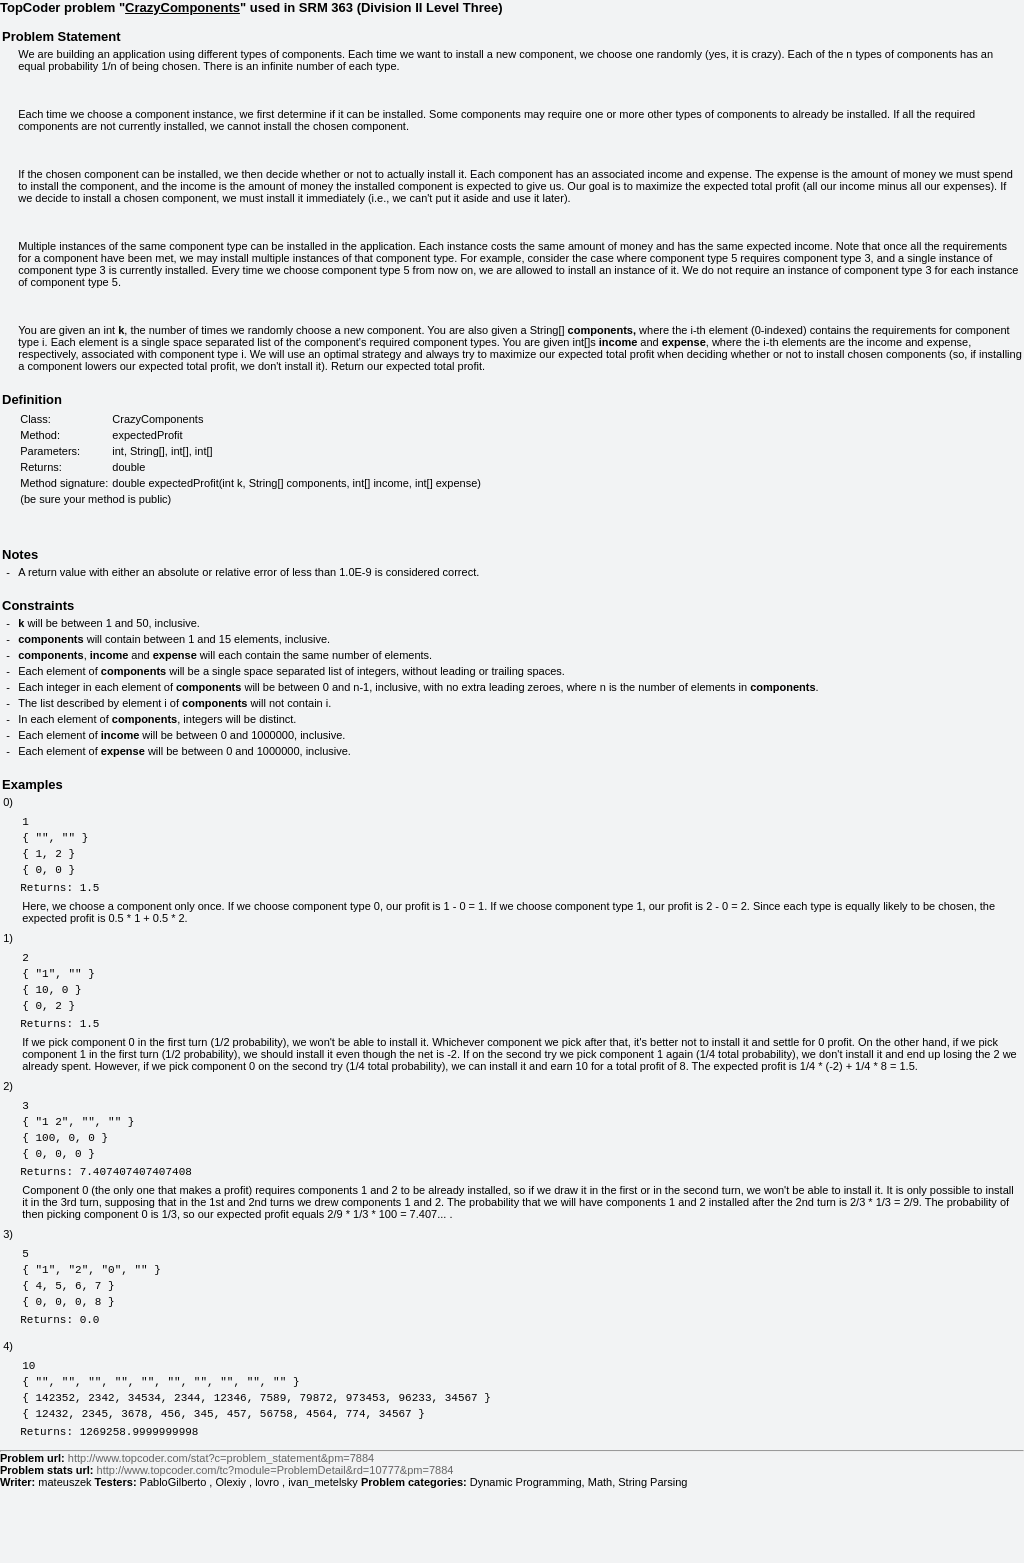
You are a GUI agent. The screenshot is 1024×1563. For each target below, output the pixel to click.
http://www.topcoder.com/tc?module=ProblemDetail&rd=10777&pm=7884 (275, 1545)
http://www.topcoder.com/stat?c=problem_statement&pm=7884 (221, 1533)
